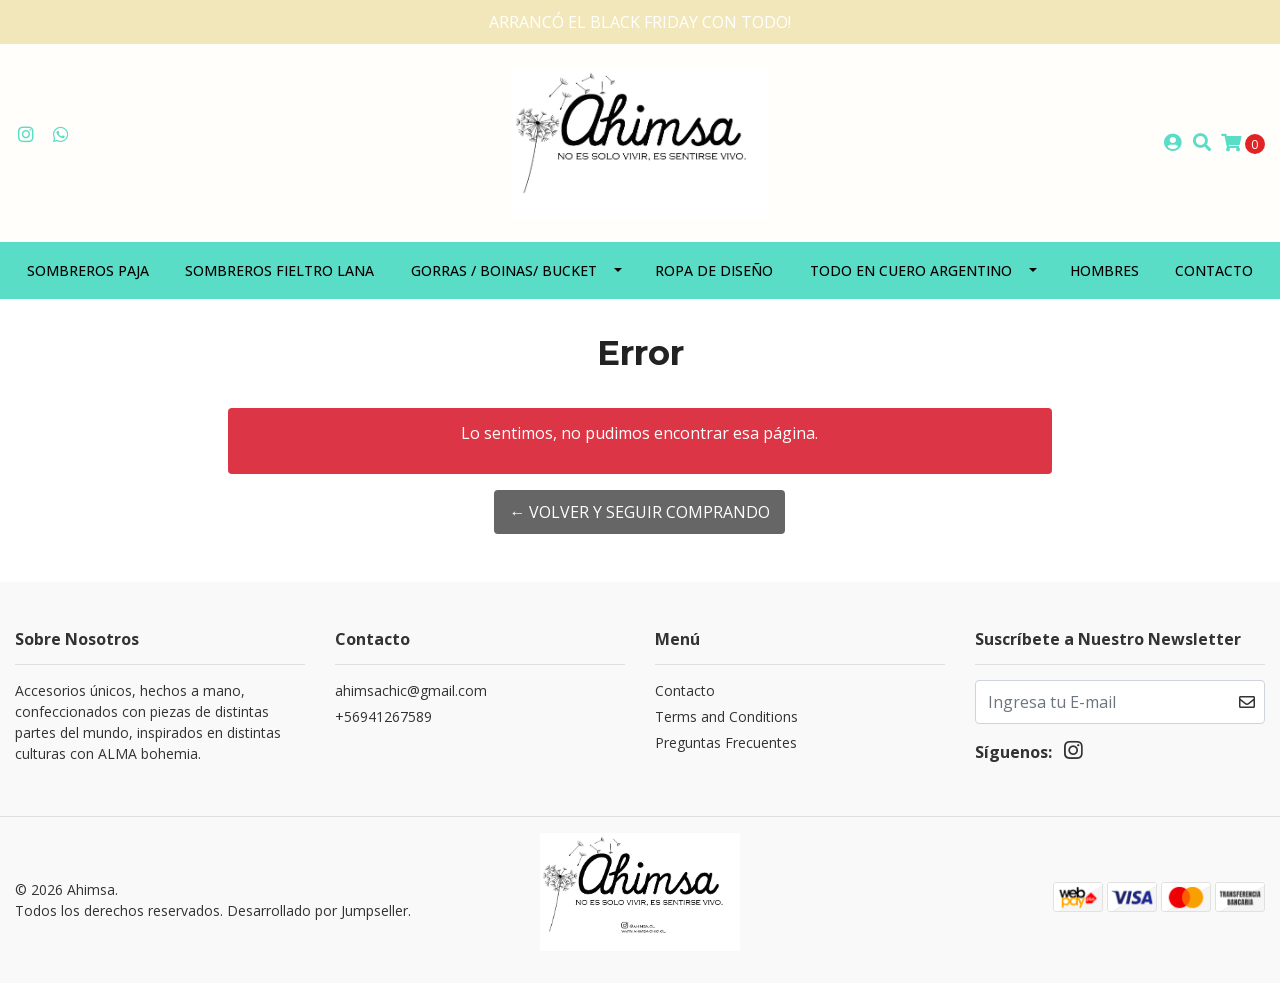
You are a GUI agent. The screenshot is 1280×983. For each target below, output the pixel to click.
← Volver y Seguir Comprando (639, 512)
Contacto (1214, 270)
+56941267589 (383, 716)
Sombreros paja (88, 270)
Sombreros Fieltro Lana (279, 270)
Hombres (1104, 270)
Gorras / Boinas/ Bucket (504, 270)
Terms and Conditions (726, 716)
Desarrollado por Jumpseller (317, 910)
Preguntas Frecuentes (726, 742)
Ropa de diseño (714, 270)
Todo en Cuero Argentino (911, 270)
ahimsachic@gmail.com (411, 690)
